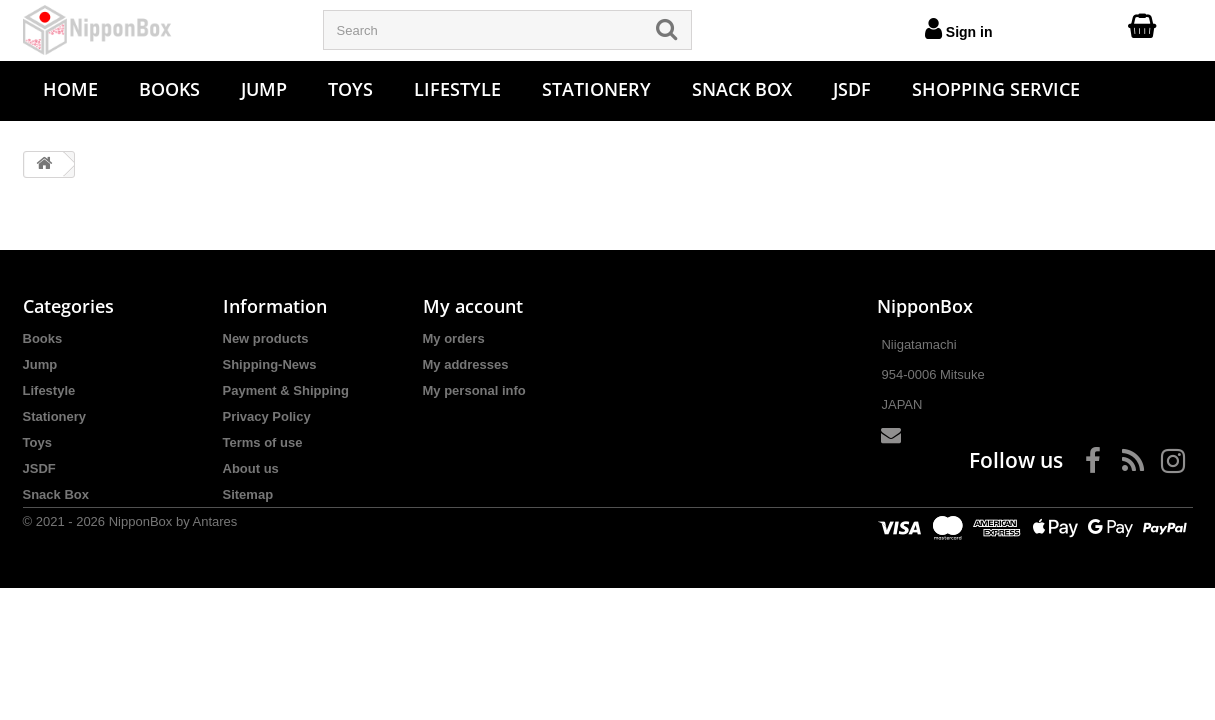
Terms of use (263, 442)
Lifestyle (457, 89)
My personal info (474, 390)
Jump (264, 89)
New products (266, 338)
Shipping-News (270, 364)
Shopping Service (996, 89)
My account (473, 306)
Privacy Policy (267, 416)
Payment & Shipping (286, 390)
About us (251, 468)
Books (169, 89)
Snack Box (742, 89)
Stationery (596, 89)
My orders (454, 338)
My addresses (466, 364)
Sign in (959, 28)
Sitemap (248, 494)
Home (70, 89)
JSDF (852, 89)
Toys (350, 89)
